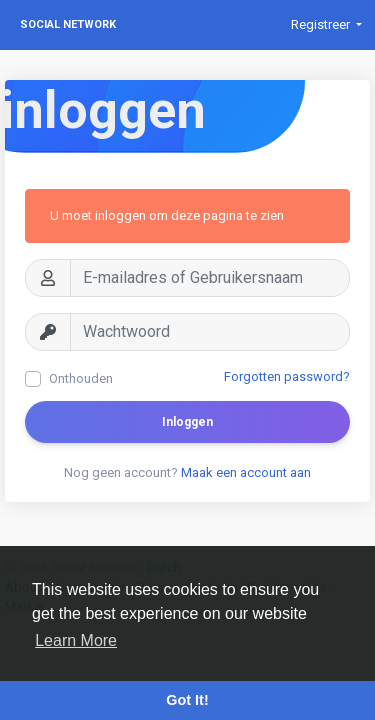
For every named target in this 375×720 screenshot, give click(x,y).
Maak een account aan (246, 472)
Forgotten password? (287, 376)
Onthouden (81, 378)
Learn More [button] (76, 640)
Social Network (68, 24)
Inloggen (187, 422)
